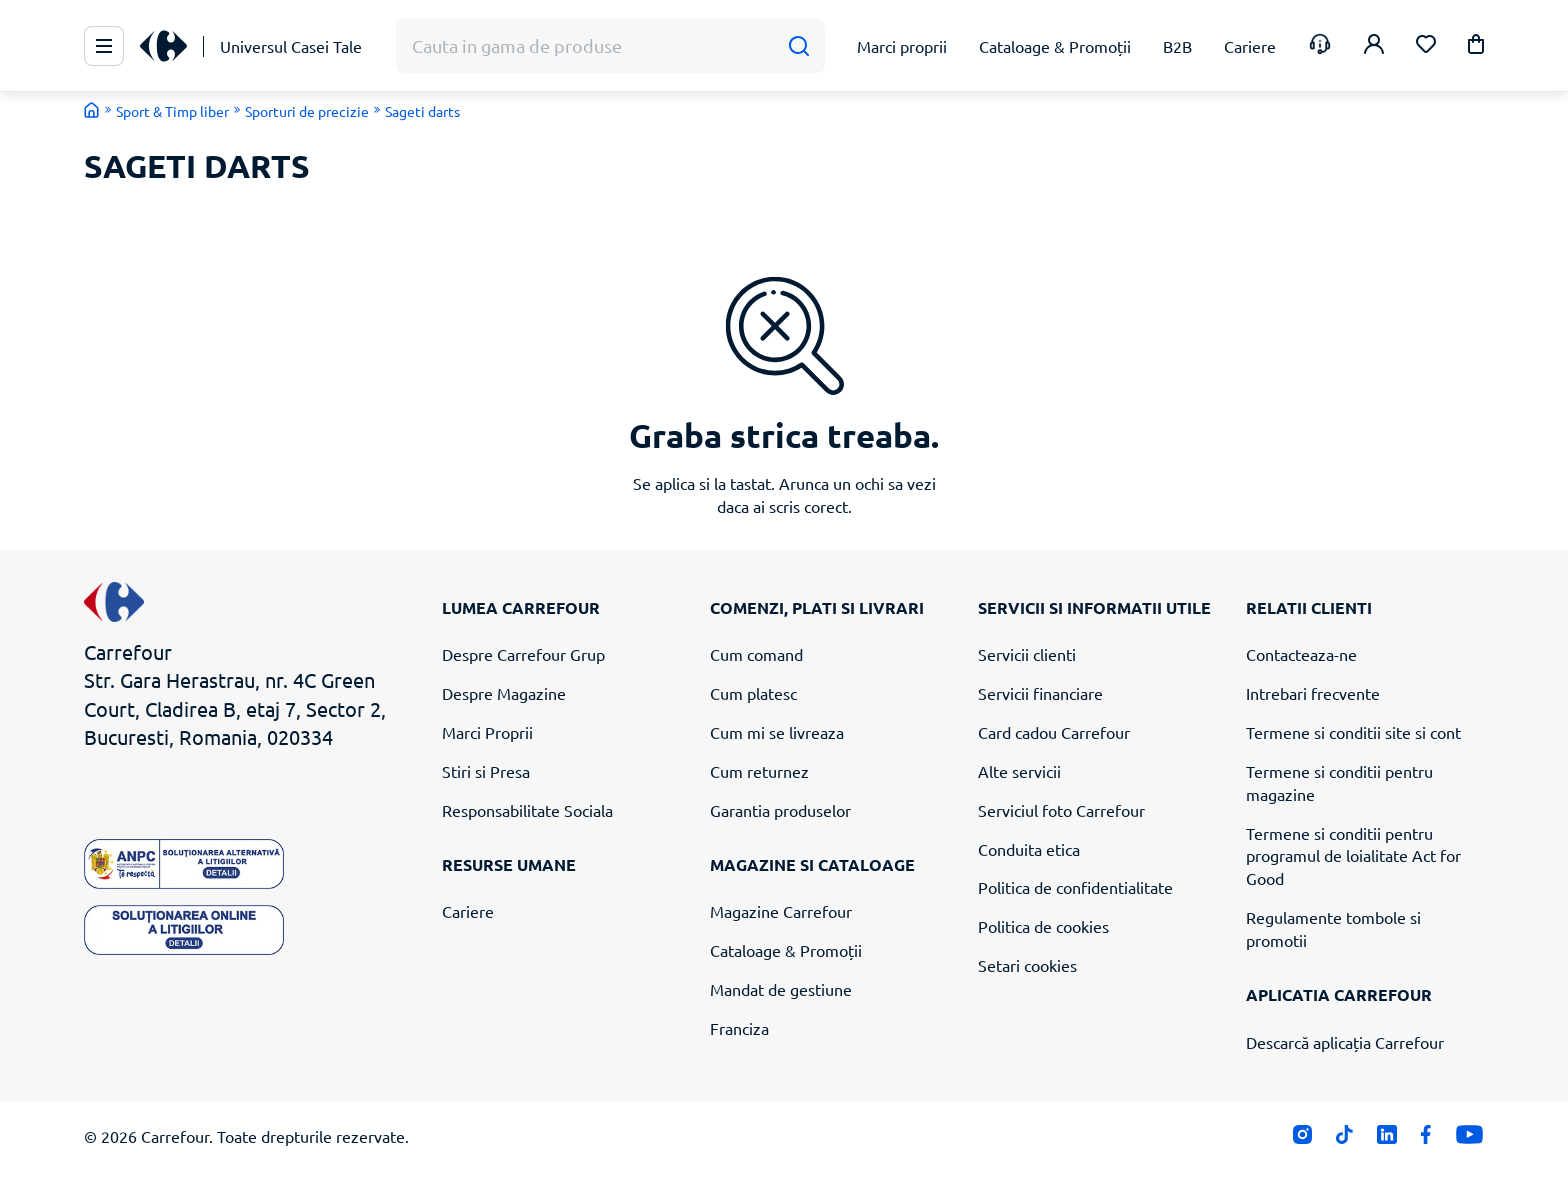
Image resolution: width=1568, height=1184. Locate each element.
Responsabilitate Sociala (527, 810)
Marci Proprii (487, 732)
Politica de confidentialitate (1075, 887)
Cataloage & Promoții (786, 950)
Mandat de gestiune (781, 989)
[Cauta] (798, 46)
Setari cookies (1027, 965)
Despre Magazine (504, 693)
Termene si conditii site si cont (1353, 732)
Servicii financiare (1040, 693)
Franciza (739, 1028)
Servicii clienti (1027, 654)
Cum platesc (753, 693)
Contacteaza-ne (1301, 654)
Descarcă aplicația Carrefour (1345, 1042)
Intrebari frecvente (1313, 693)
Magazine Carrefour (781, 911)
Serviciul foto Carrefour (1061, 810)
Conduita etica (1029, 849)
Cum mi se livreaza (777, 732)
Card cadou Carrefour (1054, 732)
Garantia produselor (780, 810)
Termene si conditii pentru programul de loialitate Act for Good (1353, 856)
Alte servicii (1019, 771)
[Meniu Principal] (104, 46)
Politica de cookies (1043, 926)
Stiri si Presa (486, 771)
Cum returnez (759, 771)
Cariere (468, 911)
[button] (1476, 47)
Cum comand (756, 654)
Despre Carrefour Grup (523, 654)
